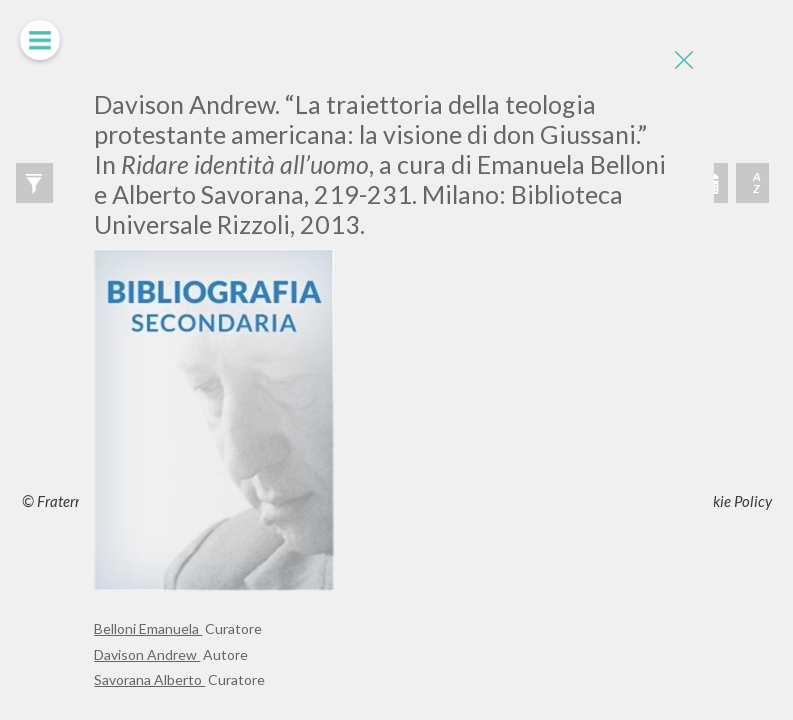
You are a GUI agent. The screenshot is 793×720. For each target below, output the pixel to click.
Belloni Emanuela (148, 628)
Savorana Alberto (149, 679)
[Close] (684, 60)
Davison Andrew (147, 654)
